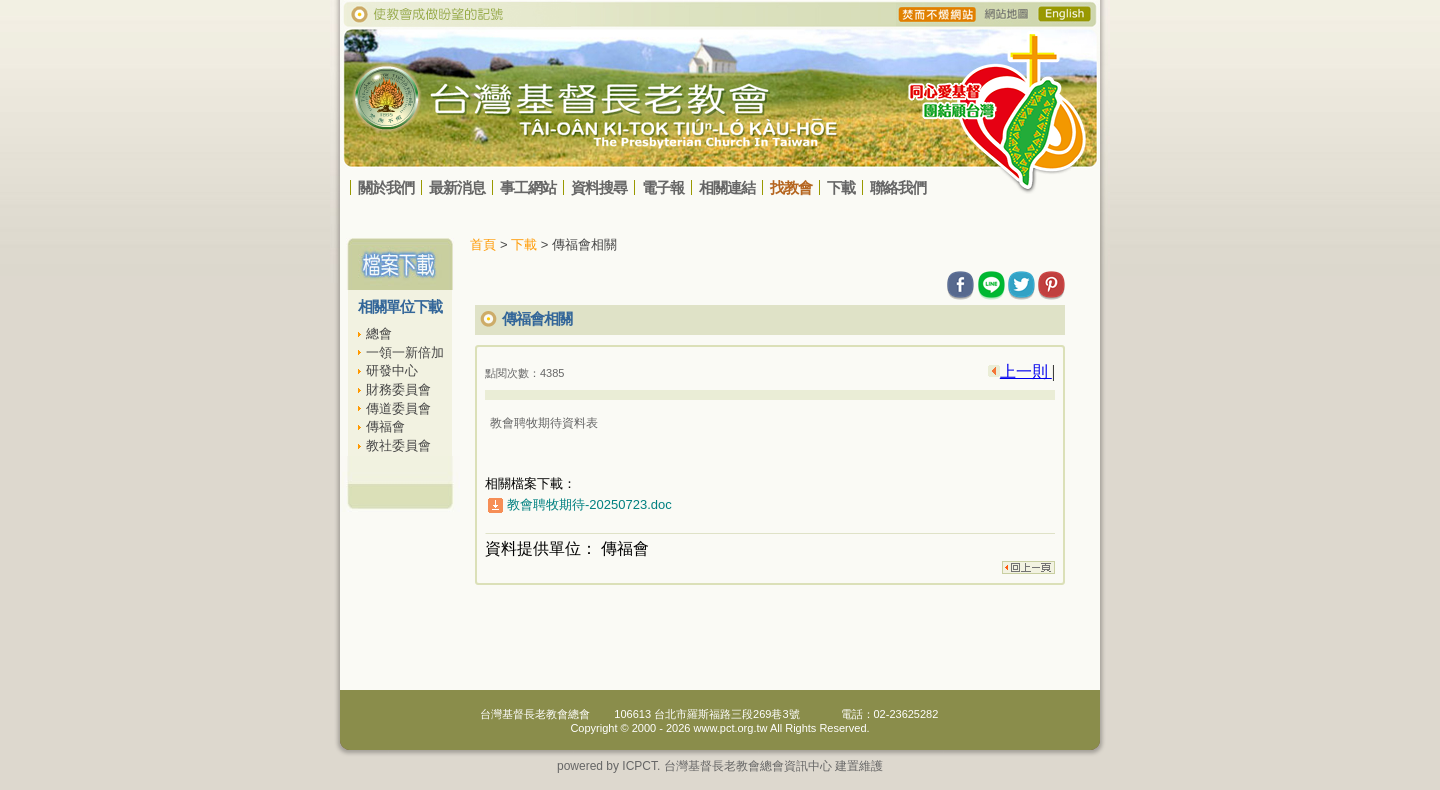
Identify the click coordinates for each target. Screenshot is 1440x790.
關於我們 (386, 187)
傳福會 (385, 426)
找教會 (791, 187)
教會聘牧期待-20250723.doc (589, 504)
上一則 (1026, 371)
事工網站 (528, 187)
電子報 (663, 187)
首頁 (483, 244)
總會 (379, 333)
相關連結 (727, 187)
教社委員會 (398, 445)
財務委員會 (398, 389)
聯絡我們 (898, 187)
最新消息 (457, 187)
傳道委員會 (398, 408)
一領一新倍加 (405, 352)
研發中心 (392, 370)
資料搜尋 (599, 187)
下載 (841, 187)
